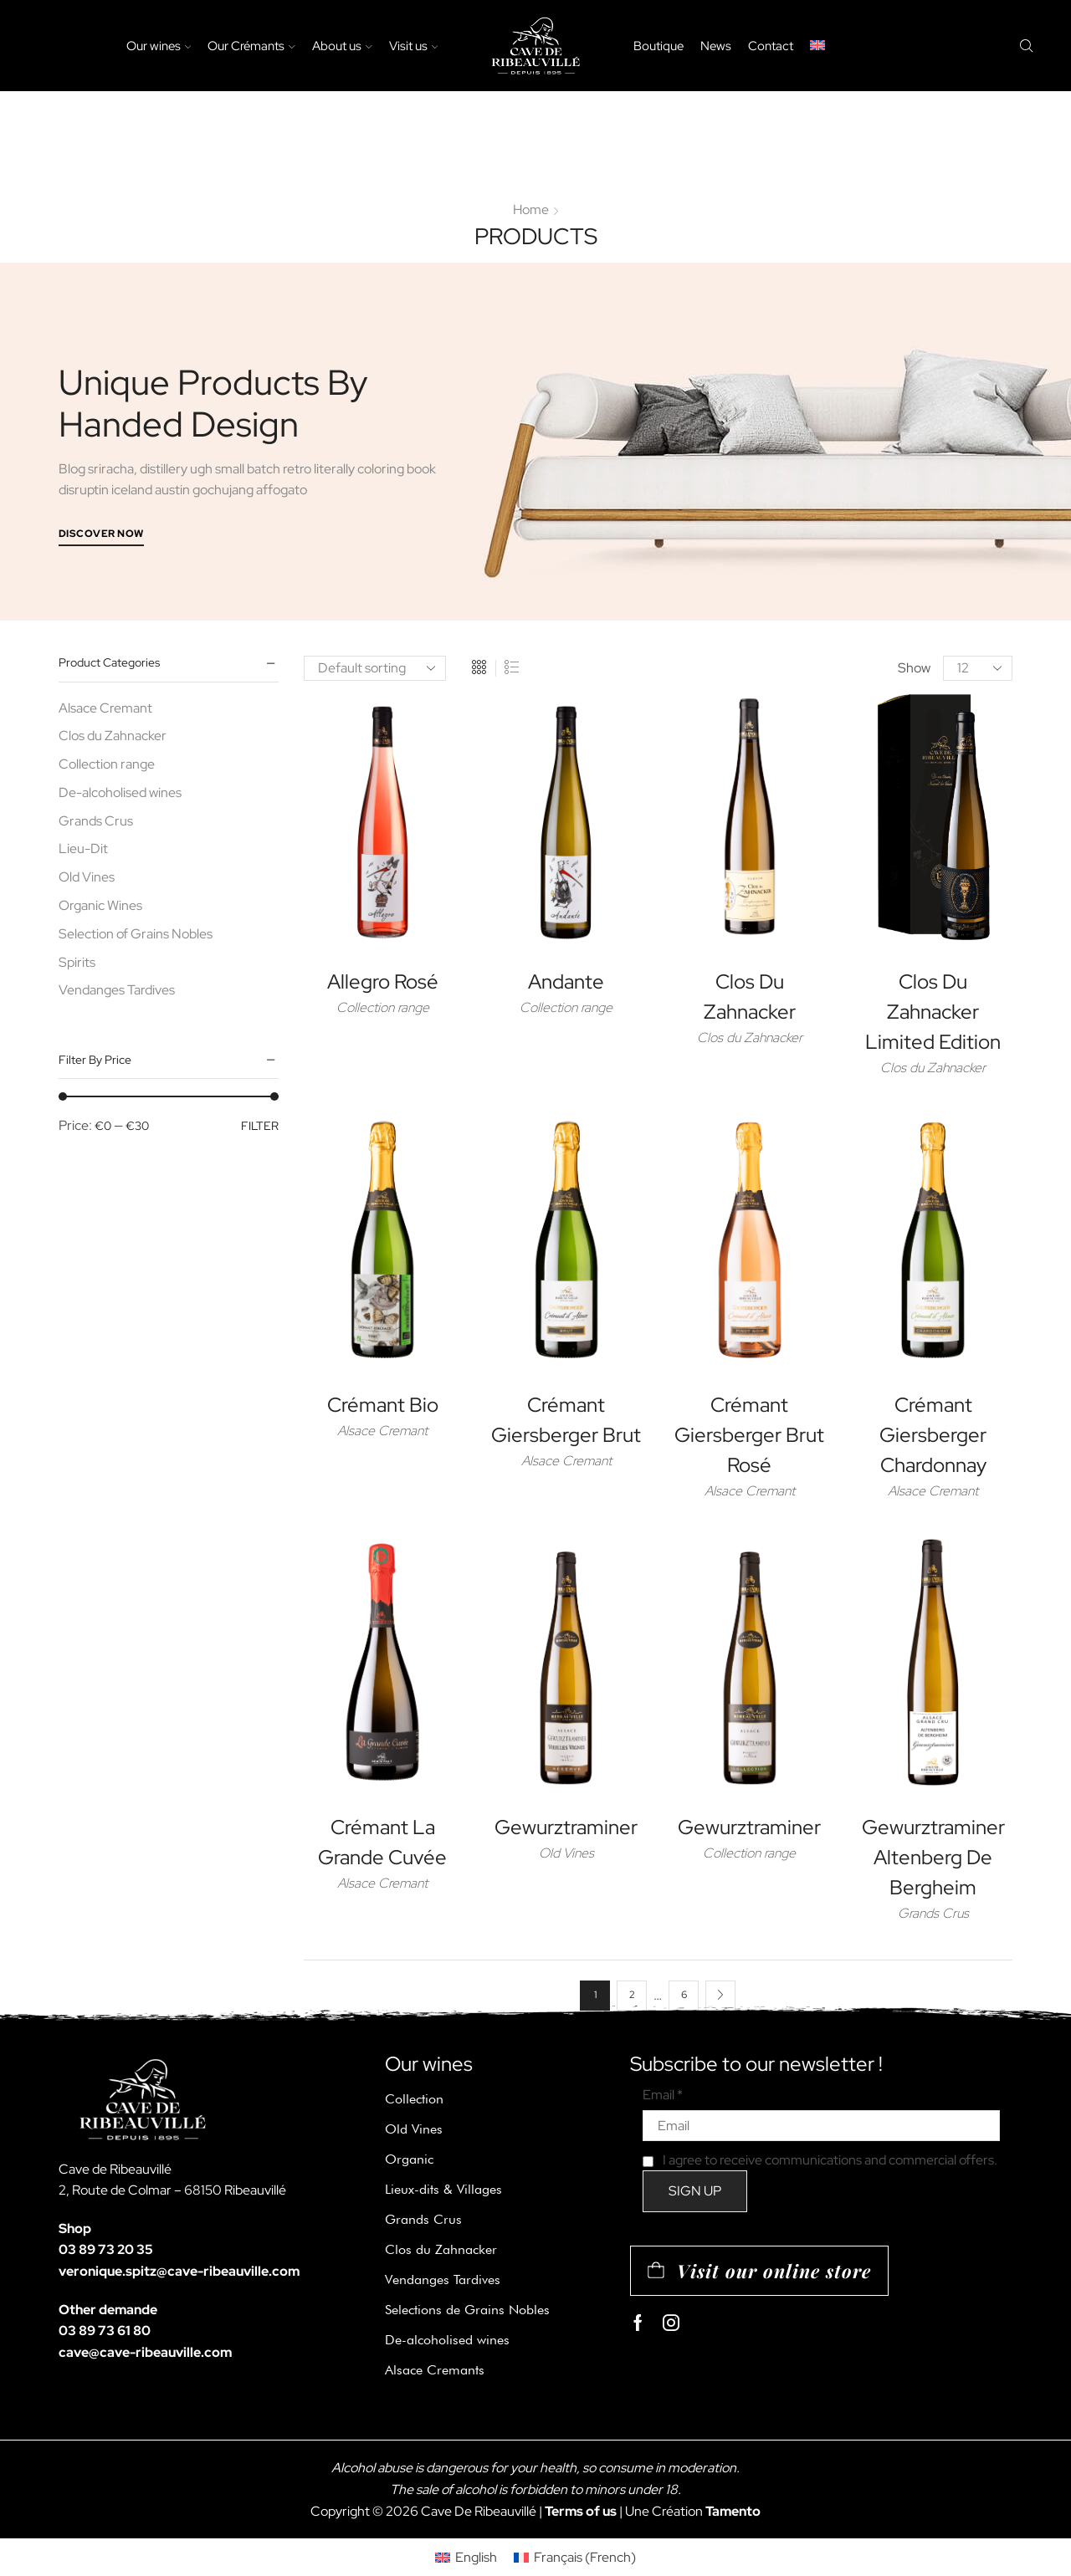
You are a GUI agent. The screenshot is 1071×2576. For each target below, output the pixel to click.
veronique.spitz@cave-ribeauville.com (179, 2271)
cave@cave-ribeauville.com (145, 2352)
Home (531, 209)
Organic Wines (100, 905)
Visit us (413, 45)
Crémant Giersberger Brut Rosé (749, 1435)
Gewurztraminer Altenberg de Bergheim (933, 1857)
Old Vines (566, 1853)
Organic (409, 2159)
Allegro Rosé (382, 981)
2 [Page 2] (632, 1994)
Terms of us (581, 2511)
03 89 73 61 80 (105, 2330)
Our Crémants (251, 45)
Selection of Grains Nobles (136, 934)
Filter (260, 1125)
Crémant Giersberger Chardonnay (932, 1435)
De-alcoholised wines (120, 792)
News (715, 45)
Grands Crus (933, 1913)
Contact (770, 45)
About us (342, 45)
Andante (566, 981)
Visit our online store (774, 2270)
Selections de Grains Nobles (467, 2310)
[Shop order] (375, 668)
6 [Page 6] (684, 1994)
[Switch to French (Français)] (574, 2557)
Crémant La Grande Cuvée (382, 1842)
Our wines (159, 45)
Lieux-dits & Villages (443, 2189)
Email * (663, 2094)
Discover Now (101, 533)
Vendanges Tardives (117, 990)
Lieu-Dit (83, 848)
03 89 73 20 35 (106, 2249)
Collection (414, 2099)
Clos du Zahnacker (749, 1037)
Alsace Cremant (382, 1430)
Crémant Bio (382, 1405)
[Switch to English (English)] (466, 2557)
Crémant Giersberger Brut (566, 1420)
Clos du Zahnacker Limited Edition (933, 1012)
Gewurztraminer (566, 1827)
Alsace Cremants (434, 2370)
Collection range (382, 1007)
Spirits (77, 962)
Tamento (733, 2511)
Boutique (658, 45)
